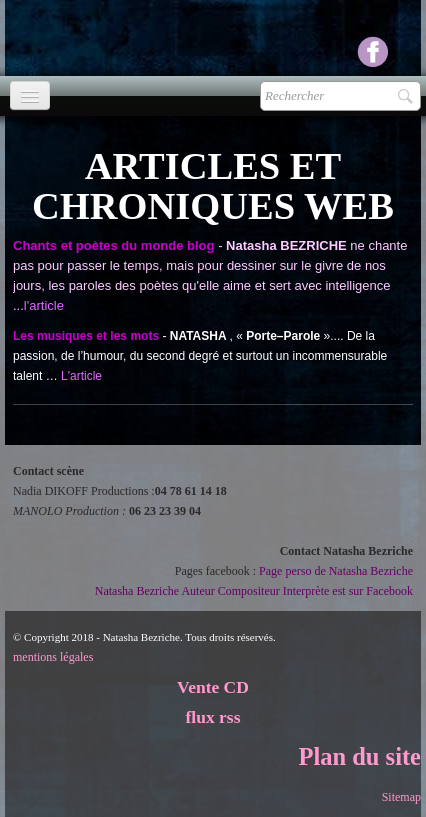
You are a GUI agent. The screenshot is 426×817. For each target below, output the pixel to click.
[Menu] (30, 95)
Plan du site (359, 756)
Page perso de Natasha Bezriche (336, 571)
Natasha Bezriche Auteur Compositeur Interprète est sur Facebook (254, 591)
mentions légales (53, 657)
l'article (44, 305)
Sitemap (401, 797)
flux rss (213, 717)
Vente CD (213, 687)
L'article (81, 376)
